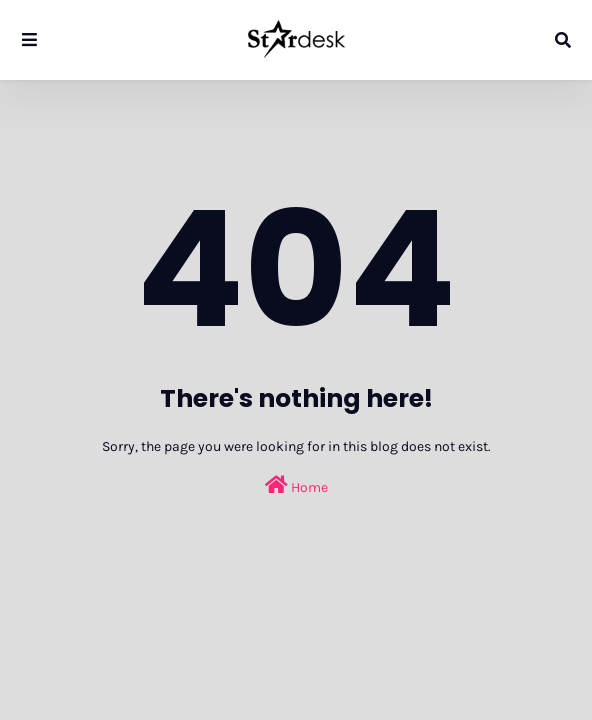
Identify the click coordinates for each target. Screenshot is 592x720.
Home (296, 485)
